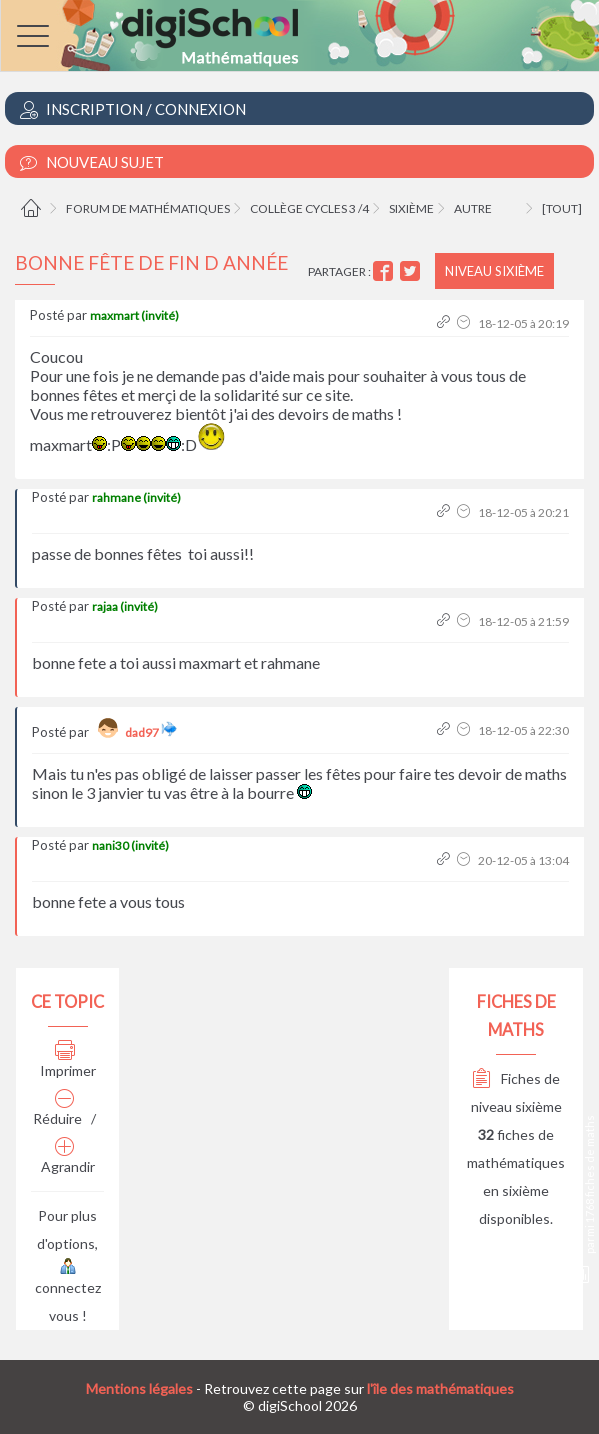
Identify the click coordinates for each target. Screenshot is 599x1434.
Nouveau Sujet (92, 162)
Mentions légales (139, 1388)
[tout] (562, 208)
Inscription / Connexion (133, 109)
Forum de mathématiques (148, 208)
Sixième (411, 208)
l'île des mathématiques (440, 1388)
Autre (473, 208)
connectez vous (68, 1292)
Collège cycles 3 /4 (309, 208)
